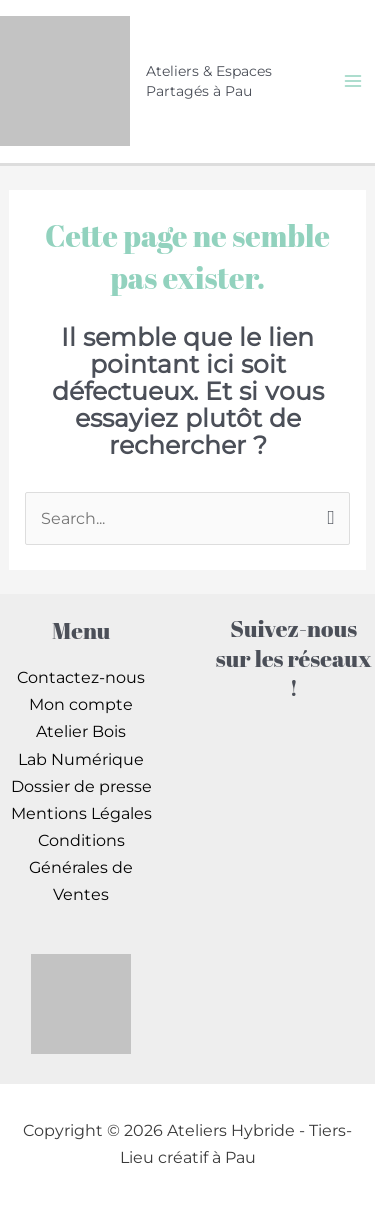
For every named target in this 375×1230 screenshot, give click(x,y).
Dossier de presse (81, 786)
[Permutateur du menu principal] (352, 81)
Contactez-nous (81, 677)
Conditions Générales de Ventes (81, 867)
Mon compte (81, 704)
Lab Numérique (81, 759)
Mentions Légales (81, 813)
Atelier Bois (81, 731)
